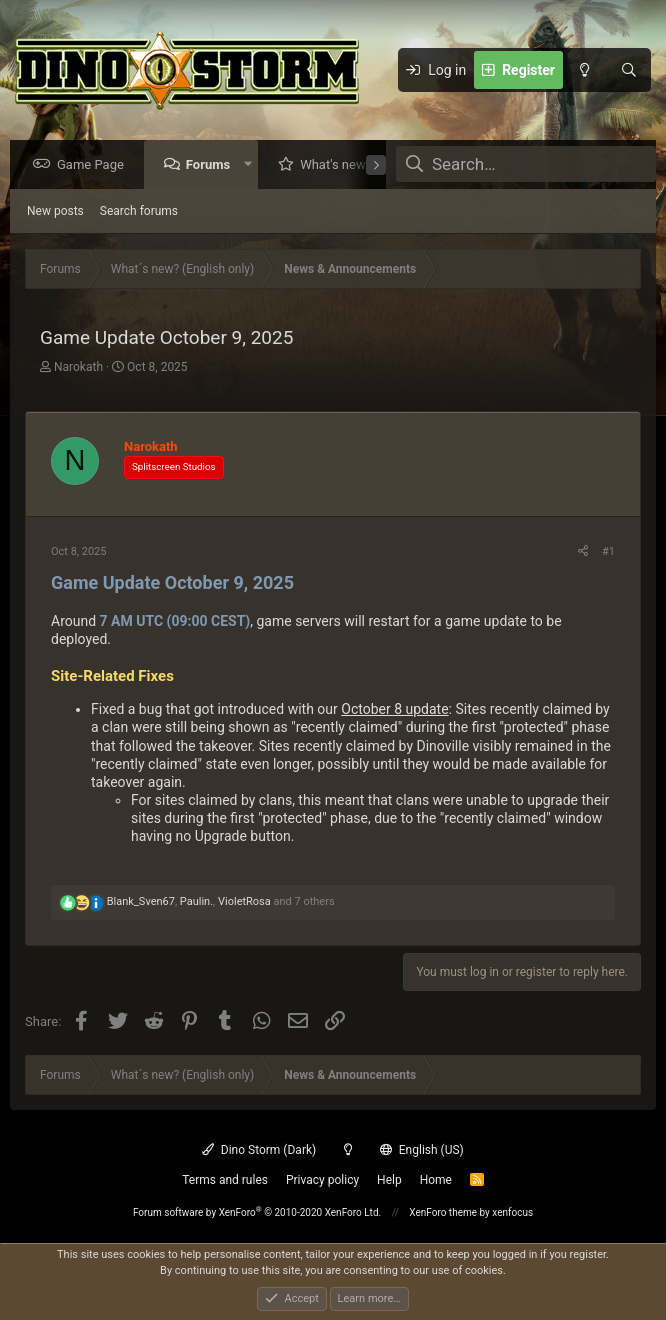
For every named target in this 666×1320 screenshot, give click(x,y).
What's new (338, 165)
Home (436, 1180)
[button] (252, 165)
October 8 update (394, 710)
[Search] (629, 70)
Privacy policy (322, 1180)
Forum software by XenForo (257, 1212)
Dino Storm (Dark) (259, 1150)
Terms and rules (225, 1180)
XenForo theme (443, 1212)
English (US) (422, 1150)
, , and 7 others (221, 902)
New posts (55, 212)
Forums (213, 165)
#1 (608, 552)
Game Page (95, 165)
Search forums (139, 212)
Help (389, 1180)
